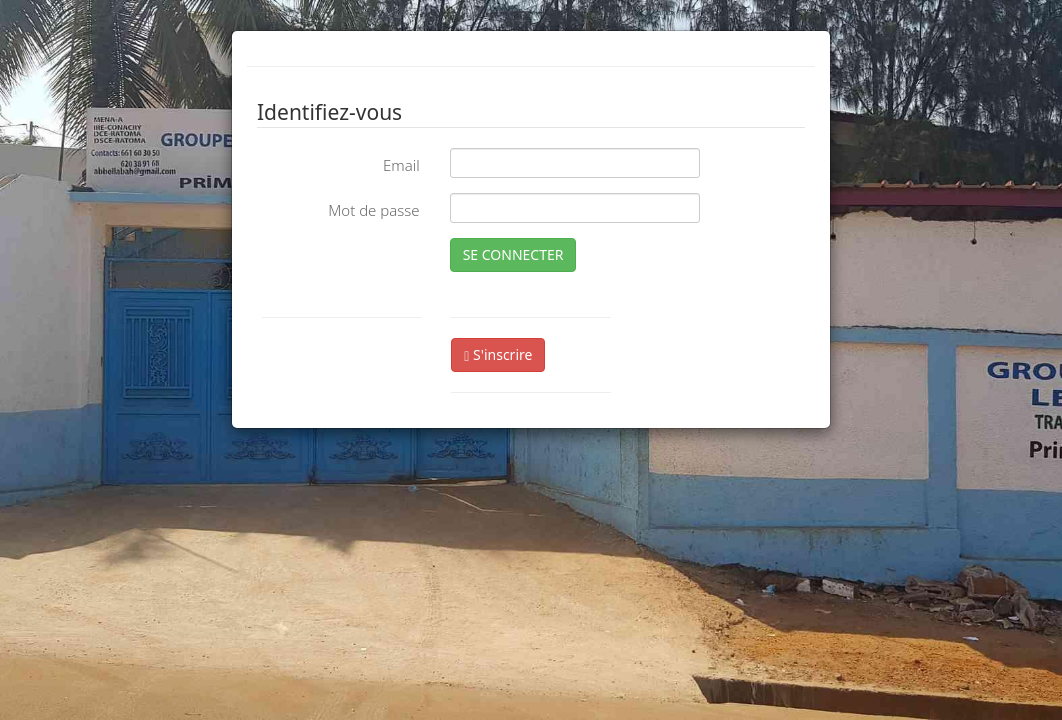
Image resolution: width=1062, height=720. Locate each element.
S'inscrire (498, 354)
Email (401, 165)
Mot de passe (373, 210)
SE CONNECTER (513, 254)
